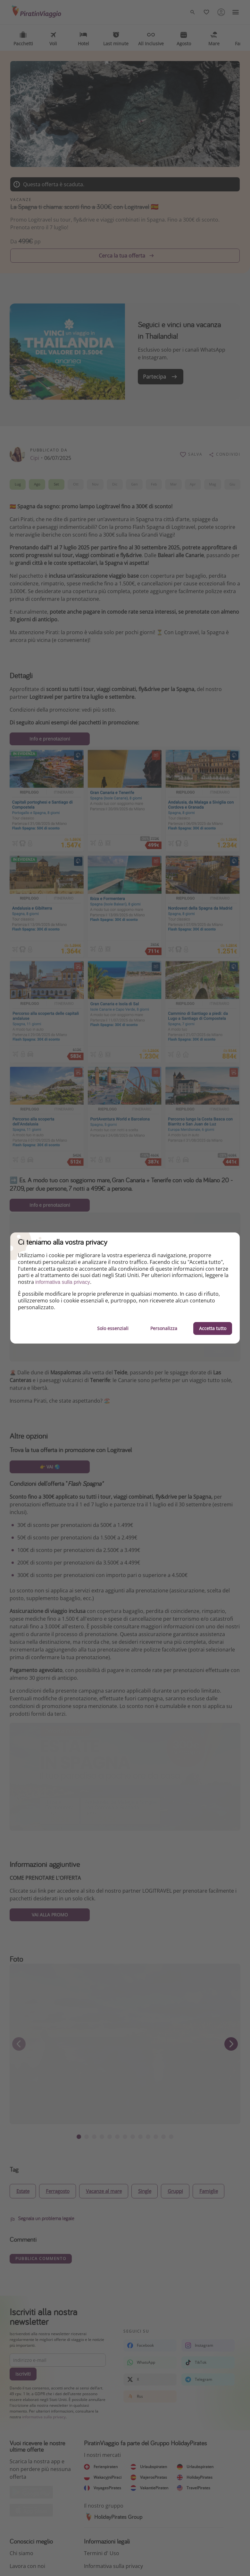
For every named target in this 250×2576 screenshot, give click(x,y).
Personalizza (163, 1328)
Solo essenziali (113, 1328)
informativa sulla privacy (62, 1282)
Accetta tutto (212, 1328)
